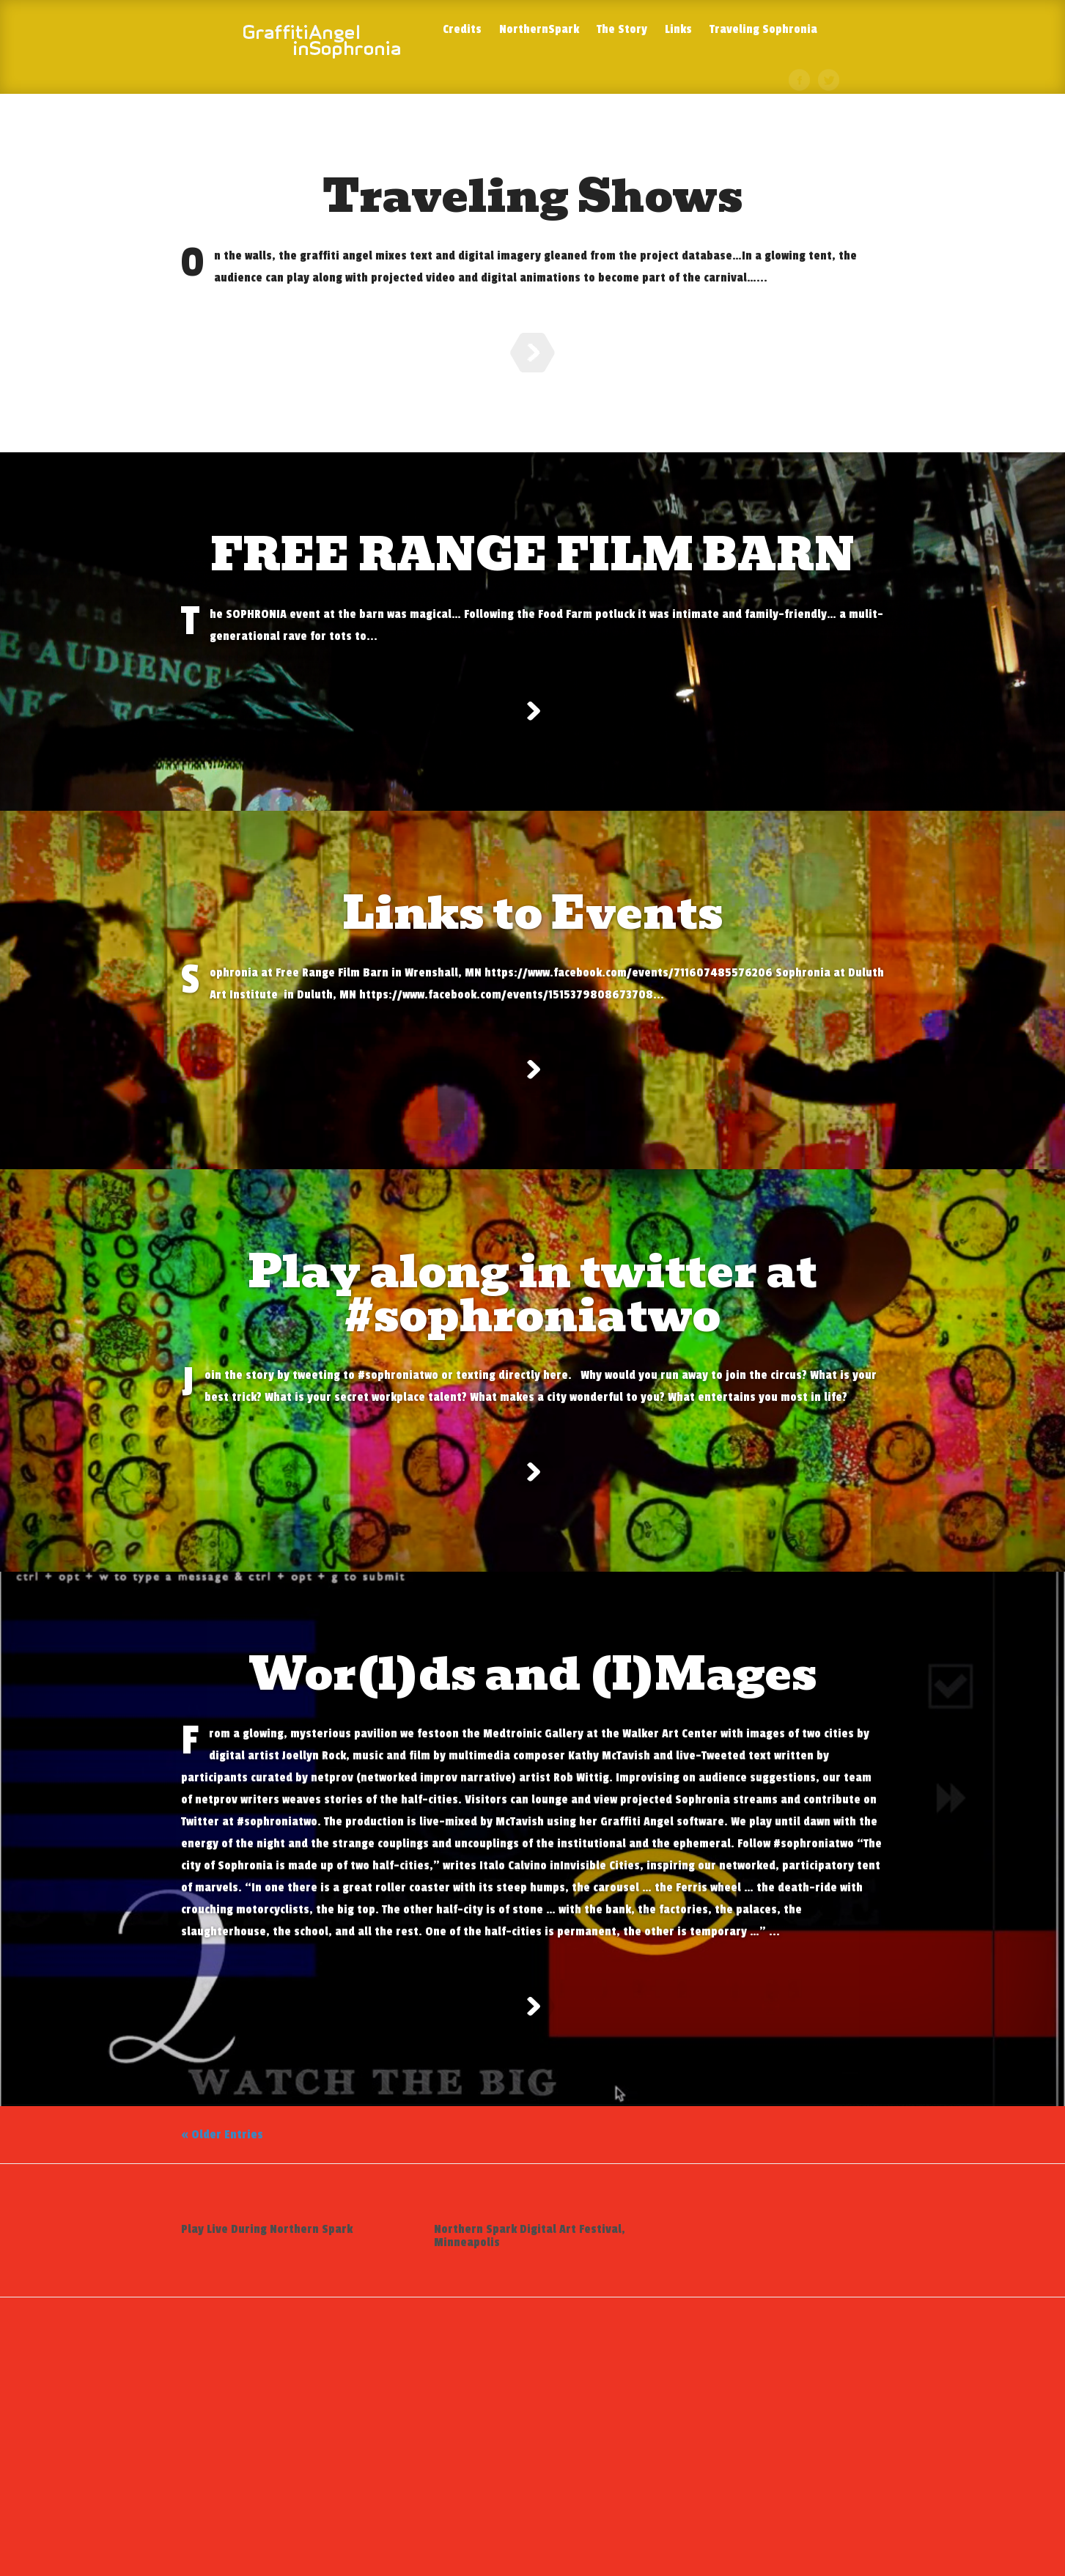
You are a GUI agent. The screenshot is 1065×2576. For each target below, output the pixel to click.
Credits (462, 30)
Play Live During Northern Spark (267, 2412)
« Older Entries (222, 2318)
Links (678, 30)
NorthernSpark (539, 30)
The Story (622, 30)
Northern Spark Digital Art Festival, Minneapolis (529, 2419)
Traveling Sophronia (763, 30)
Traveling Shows (532, 196)
